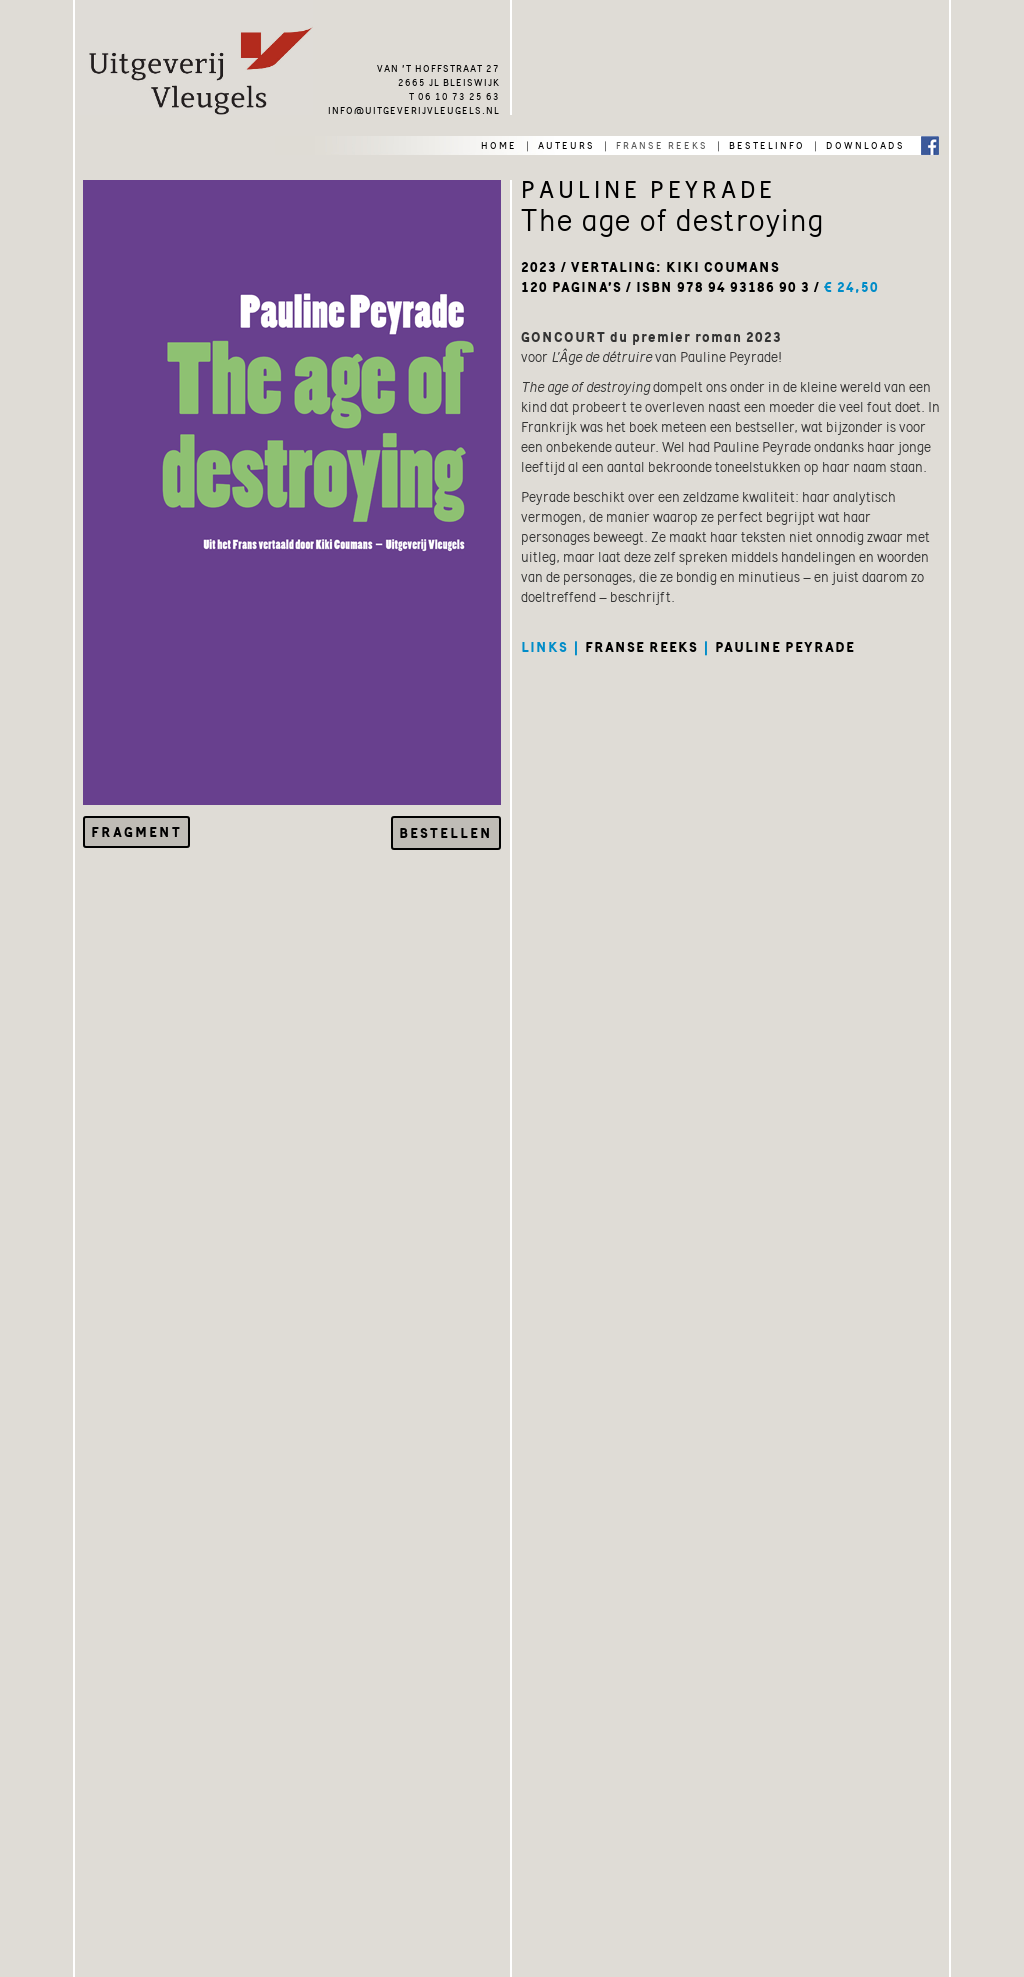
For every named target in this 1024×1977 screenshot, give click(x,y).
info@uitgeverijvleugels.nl (414, 109)
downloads (865, 144)
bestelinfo (767, 144)
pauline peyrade (785, 647)
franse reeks (662, 144)
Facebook (930, 144)
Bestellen (446, 833)
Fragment (136, 832)
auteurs (566, 144)
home (499, 144)
